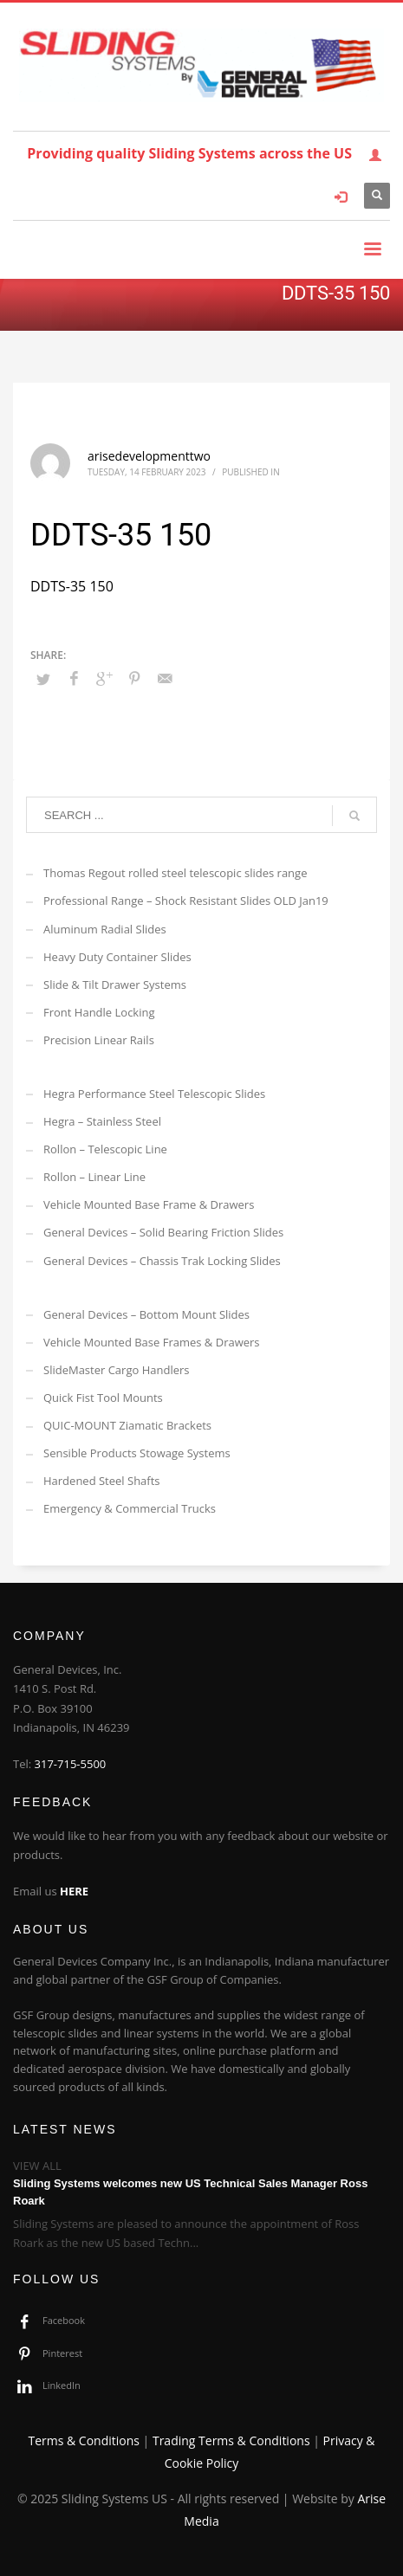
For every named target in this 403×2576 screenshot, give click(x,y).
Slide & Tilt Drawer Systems (114, 984)
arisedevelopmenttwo (149, 456)
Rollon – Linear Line (94, 1177)
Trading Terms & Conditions (231, 2440)
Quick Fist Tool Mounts (103, 1397)
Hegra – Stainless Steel (102, 1121)
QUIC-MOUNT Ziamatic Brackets (127, 1425)
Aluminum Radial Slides (104, 929)
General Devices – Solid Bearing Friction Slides (163, 1232)
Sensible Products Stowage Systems (137, 1453)
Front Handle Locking (99, 1012)
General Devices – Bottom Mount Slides (146, 1314)
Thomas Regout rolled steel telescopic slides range (175, 873)
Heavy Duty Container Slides (117, 957)
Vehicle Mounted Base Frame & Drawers (148, 1204)
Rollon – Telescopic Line (105, 1149)
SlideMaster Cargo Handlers (116, 1370)
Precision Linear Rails (98, 1040)
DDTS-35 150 (72, 586)
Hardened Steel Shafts (101, 1480)
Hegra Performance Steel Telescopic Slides (154, 1093)
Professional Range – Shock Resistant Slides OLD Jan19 (185, 900)
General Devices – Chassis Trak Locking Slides (162, 1261)
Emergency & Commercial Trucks (129, 1508)
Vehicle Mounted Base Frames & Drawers (151, 1342)
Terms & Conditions (84, 2440)
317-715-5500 (71, 1764)
